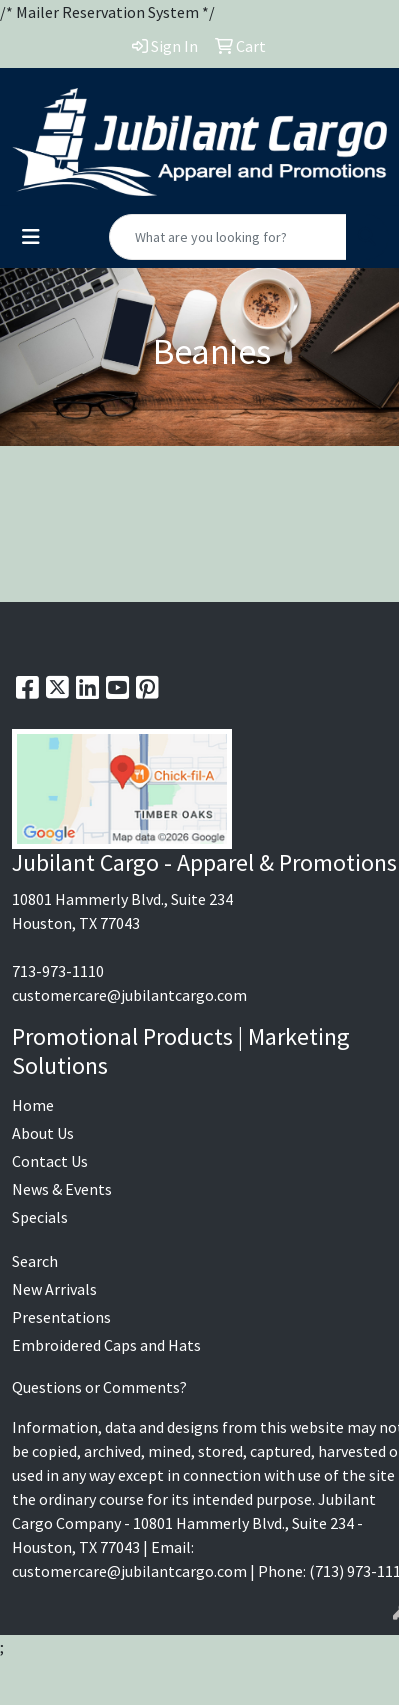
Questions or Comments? (99, 1387)
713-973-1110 (58, 971)
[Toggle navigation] (31, 237)
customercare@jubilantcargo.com (129, 995)
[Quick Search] (228, 237)
